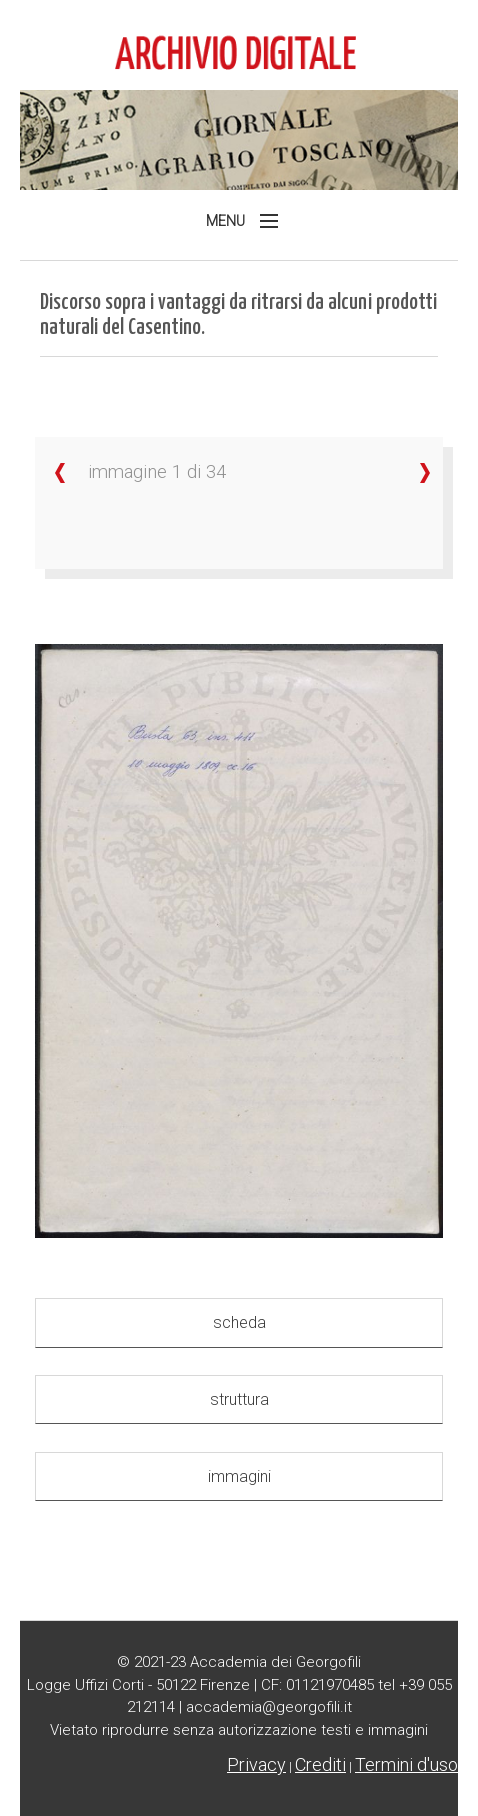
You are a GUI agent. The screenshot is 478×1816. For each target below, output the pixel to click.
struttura (239, 1399)
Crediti (320, 1764)
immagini (239, 1476)
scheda (239, 1322)
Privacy (256, 1764)
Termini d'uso (406, 1764)
